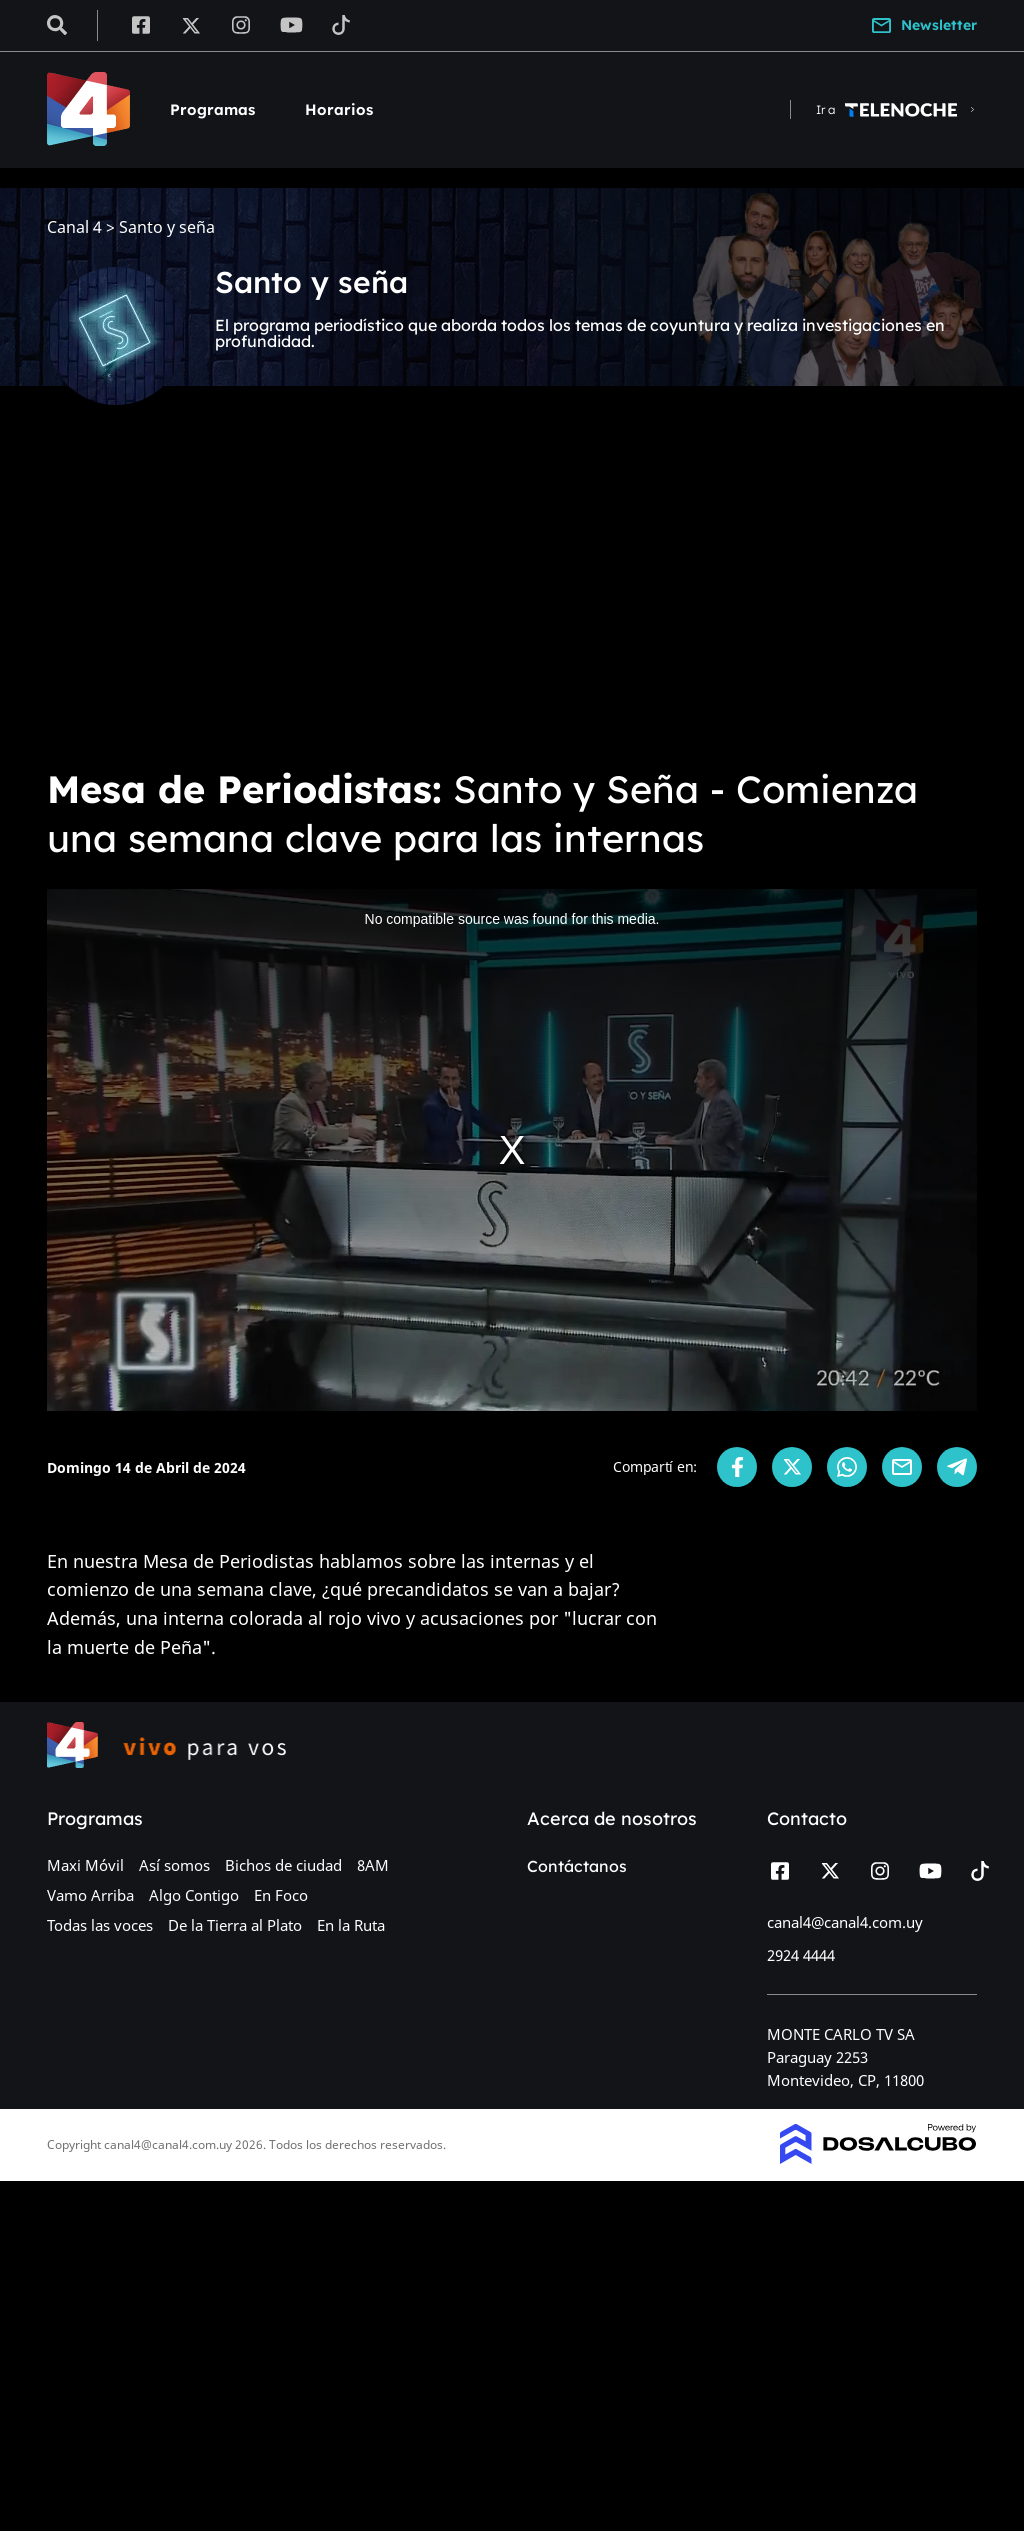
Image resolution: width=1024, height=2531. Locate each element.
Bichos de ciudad (283, 1865)
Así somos (174, 1865)
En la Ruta (351, 1925)
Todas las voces (100, 1925)
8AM (373, 1865)
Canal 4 (74, 227)
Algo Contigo (194, 1895)
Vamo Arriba (90, 1895)
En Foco (281, 1895)
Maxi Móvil (85, 1865)
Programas (212, 109)
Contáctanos (577, 1866)
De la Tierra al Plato (235, 1925)
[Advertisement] (512, 600)
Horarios (339, 109)
